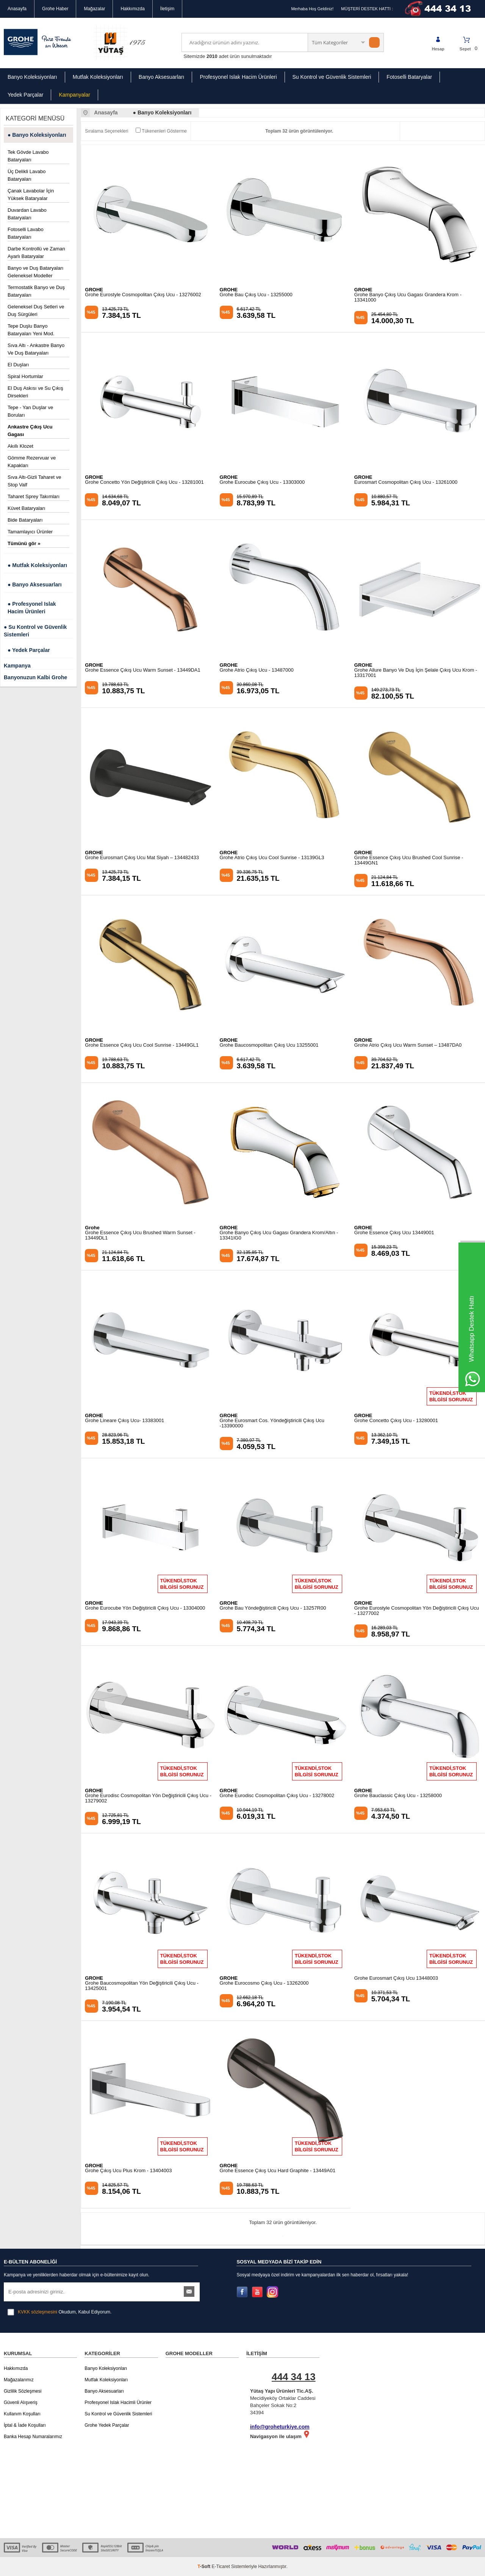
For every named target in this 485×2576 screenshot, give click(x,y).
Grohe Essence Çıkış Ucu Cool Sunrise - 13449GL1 (142, 1045)
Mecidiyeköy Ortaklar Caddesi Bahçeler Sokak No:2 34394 (286, 2391)
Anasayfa (17, 8)
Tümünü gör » (24, 543)
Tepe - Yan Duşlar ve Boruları (30, 411)
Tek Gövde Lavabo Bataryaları (28, 156)
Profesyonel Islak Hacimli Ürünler (118, 2402)
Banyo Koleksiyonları (32, 77)
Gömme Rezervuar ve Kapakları (32, 461)
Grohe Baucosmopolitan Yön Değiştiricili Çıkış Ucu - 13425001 (142, 1985)
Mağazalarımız (19, 2379)
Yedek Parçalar (25, 95)
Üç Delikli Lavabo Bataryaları (26, 175)
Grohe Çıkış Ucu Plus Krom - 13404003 (128, 2170)
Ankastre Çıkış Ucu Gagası (30, 430)
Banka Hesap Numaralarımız (33, 2436)
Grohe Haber (55, 8)
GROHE (94, 289)
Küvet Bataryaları (26, 508)
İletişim (167, 8)
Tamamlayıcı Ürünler (30, 532)
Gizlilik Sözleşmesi (22, 2391)
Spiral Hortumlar (25, 376)
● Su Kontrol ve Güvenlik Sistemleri (35, 631)
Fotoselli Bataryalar (409, 77)
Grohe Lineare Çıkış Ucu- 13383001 (124, 1420)
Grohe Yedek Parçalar (106, 2425)
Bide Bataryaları (25, 520)
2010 (212, 56)
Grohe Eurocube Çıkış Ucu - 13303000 (262, 482)
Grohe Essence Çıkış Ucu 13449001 (394, 1232)
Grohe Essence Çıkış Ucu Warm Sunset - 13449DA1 (142, 670)
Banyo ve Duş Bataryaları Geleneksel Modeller (35, 271)
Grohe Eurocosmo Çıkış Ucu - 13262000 (264, 1983)
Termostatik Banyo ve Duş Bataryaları (36, 291)
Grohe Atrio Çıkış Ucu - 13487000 (257, 670)
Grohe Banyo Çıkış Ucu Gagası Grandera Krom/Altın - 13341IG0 (279, 1235)
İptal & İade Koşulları (25, 2425)
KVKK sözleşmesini (37, 2312)
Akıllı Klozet (20, 446)
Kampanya (17, 666)
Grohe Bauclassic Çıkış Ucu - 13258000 (398, 1795)
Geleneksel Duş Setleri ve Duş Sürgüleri (36, 310)
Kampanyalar (74, 95)
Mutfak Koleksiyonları (98, 77)
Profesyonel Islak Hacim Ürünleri (238, 77)
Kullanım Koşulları (22, 2414)
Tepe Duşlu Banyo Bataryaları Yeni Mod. (31, 329)
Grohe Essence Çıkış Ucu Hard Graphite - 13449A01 (278, 2170)
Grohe (92, 1227)
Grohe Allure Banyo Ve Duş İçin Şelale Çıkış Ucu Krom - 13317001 (415, 672)
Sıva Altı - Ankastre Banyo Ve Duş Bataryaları (36, 349)
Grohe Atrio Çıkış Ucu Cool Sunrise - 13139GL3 (272, 857)
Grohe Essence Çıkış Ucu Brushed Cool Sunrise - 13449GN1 (408, 860)
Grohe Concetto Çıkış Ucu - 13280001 (396, 1420)
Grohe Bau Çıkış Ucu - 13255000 (256, 294)
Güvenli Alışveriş (21, 2402)
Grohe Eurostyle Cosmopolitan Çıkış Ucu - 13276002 (143, 294)
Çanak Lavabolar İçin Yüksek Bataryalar (31, 194)
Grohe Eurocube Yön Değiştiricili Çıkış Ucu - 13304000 (145, 1608)
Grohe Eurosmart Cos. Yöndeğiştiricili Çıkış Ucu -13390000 (272, 1423)
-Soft (204, 2566)
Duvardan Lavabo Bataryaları (27, 213)
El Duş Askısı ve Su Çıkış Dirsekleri (35, 392)
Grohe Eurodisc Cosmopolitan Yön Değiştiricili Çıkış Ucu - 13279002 (148, 1798)
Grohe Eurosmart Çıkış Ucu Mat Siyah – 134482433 (142, 857)
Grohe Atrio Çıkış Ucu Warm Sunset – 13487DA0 (408, 1045)
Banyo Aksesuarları (162, 77)
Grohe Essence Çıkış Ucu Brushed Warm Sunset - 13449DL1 (140, 1235)
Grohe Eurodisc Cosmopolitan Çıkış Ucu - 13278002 (277, 1795)
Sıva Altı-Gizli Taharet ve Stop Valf (34, 481)
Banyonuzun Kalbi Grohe (35, 677)
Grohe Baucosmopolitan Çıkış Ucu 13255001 (269, 1045)
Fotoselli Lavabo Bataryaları (26, 233)
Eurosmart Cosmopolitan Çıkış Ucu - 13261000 (405, 482)
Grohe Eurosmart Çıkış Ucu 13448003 (396, 1978)
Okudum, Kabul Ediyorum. (59, 2312)
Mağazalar (94, 8)
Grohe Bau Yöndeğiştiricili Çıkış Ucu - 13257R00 (273, 1608)
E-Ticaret (221, 2566)
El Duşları (18, 364)
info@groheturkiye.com (280, 2427)
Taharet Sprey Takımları (33, 496)
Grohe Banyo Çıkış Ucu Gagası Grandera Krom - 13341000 (408, 297)
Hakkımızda (132, 8)
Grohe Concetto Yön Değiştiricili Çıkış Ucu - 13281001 (144, 482)
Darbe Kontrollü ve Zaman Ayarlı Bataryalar (36, 252)
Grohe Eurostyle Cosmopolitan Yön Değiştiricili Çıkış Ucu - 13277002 (416, 1610)
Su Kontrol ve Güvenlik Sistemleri (332, 77)
